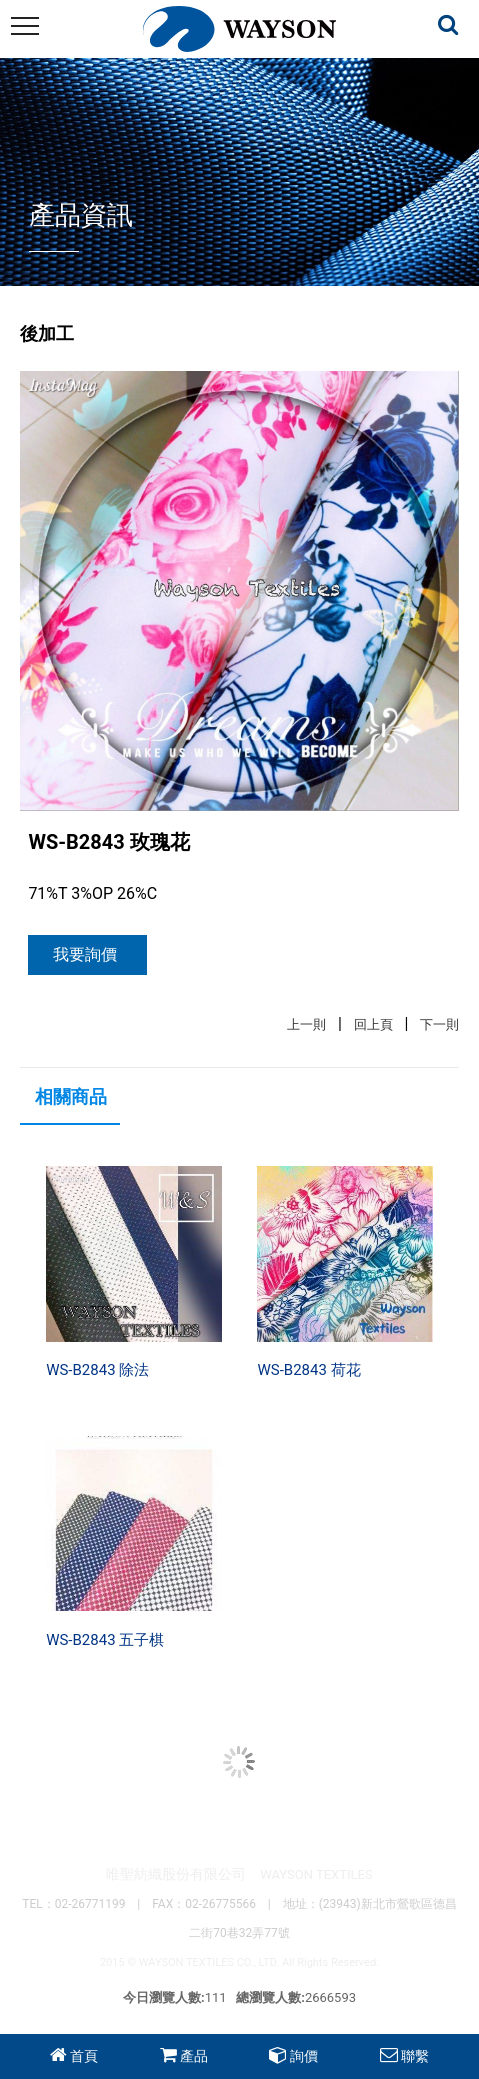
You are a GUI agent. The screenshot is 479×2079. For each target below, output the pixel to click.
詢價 (304, 2056)
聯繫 (415, 2056)
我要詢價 (85, 954)
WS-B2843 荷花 (308, 1370)
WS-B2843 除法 (97, 1370)
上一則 (306, 1024)
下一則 (439, 1024)
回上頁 (373, 1024)
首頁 (84, 2056)
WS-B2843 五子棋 (105, 1640)
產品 (194, 2056)
